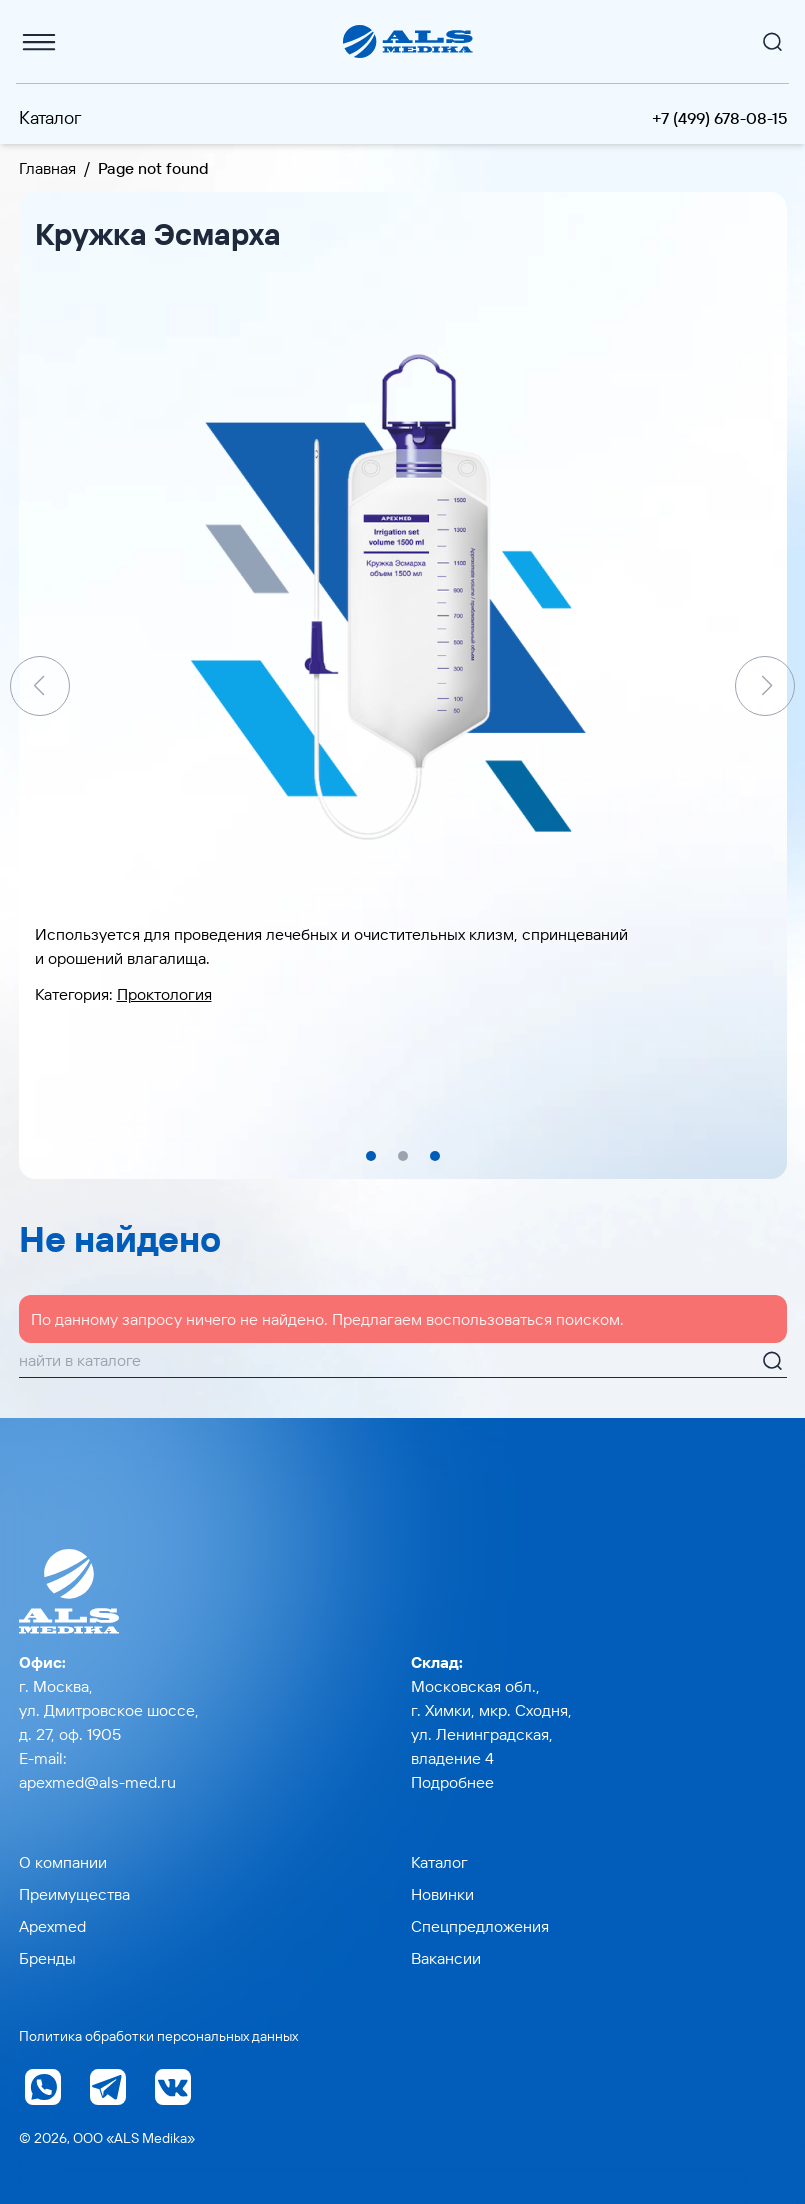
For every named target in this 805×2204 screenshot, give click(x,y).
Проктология (164, 994)
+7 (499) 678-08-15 (719, 118)
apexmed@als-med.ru (97, 1782)
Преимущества (74, 1894)
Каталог (50, 117)
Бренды (47, 1958)
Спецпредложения (480, 1926)
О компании (63, 1862)
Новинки (442, 1894)
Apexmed (52, 1926)
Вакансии (446, 1958)
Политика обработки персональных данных (158, 2036)
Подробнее (452, 1782)
